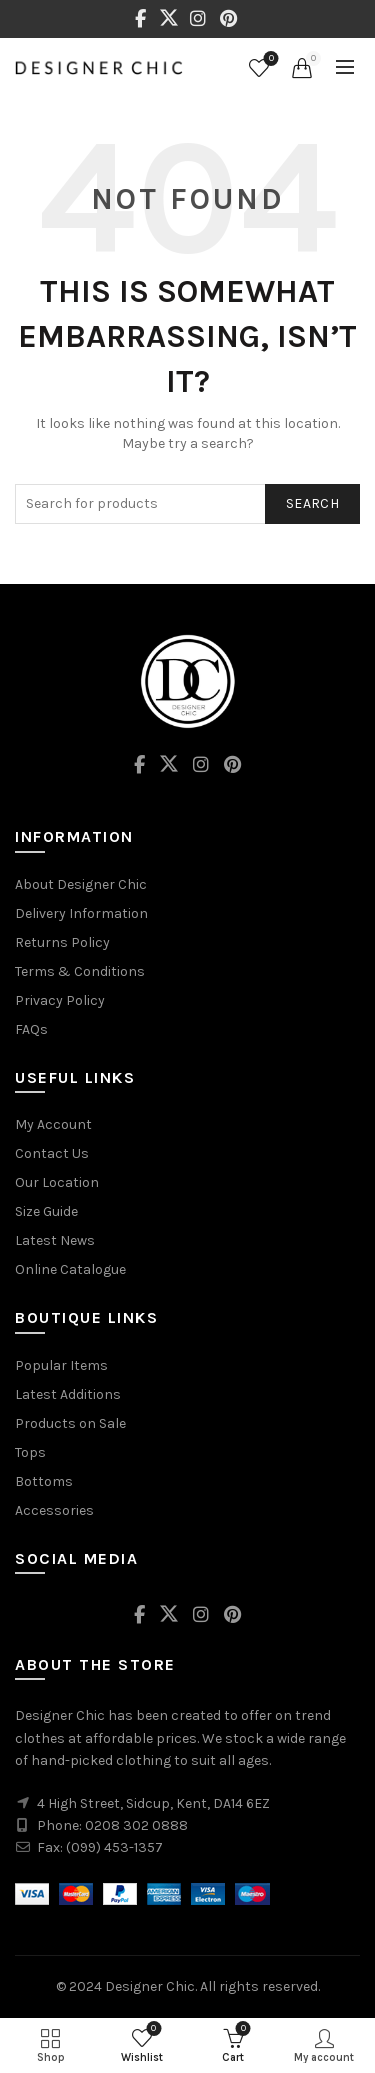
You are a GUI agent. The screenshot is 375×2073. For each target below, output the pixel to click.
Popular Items (61, 1365)
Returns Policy (62, 942)
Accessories (54, 1510)
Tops (30, 1452)
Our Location (57, 1182)
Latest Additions (68, 1394)
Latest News (55, 1240)
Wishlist (269, 59)
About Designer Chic (81, 884)
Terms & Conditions (80, 971)
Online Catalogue (70, 1269)
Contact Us (52, 1153)
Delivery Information (81, 913)
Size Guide (46, 1211)
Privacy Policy (60, 1000)
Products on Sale (70, 1423)
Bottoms (44, 1481)
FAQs (31, 1029)
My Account (53, 1124)
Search (312, 503)
